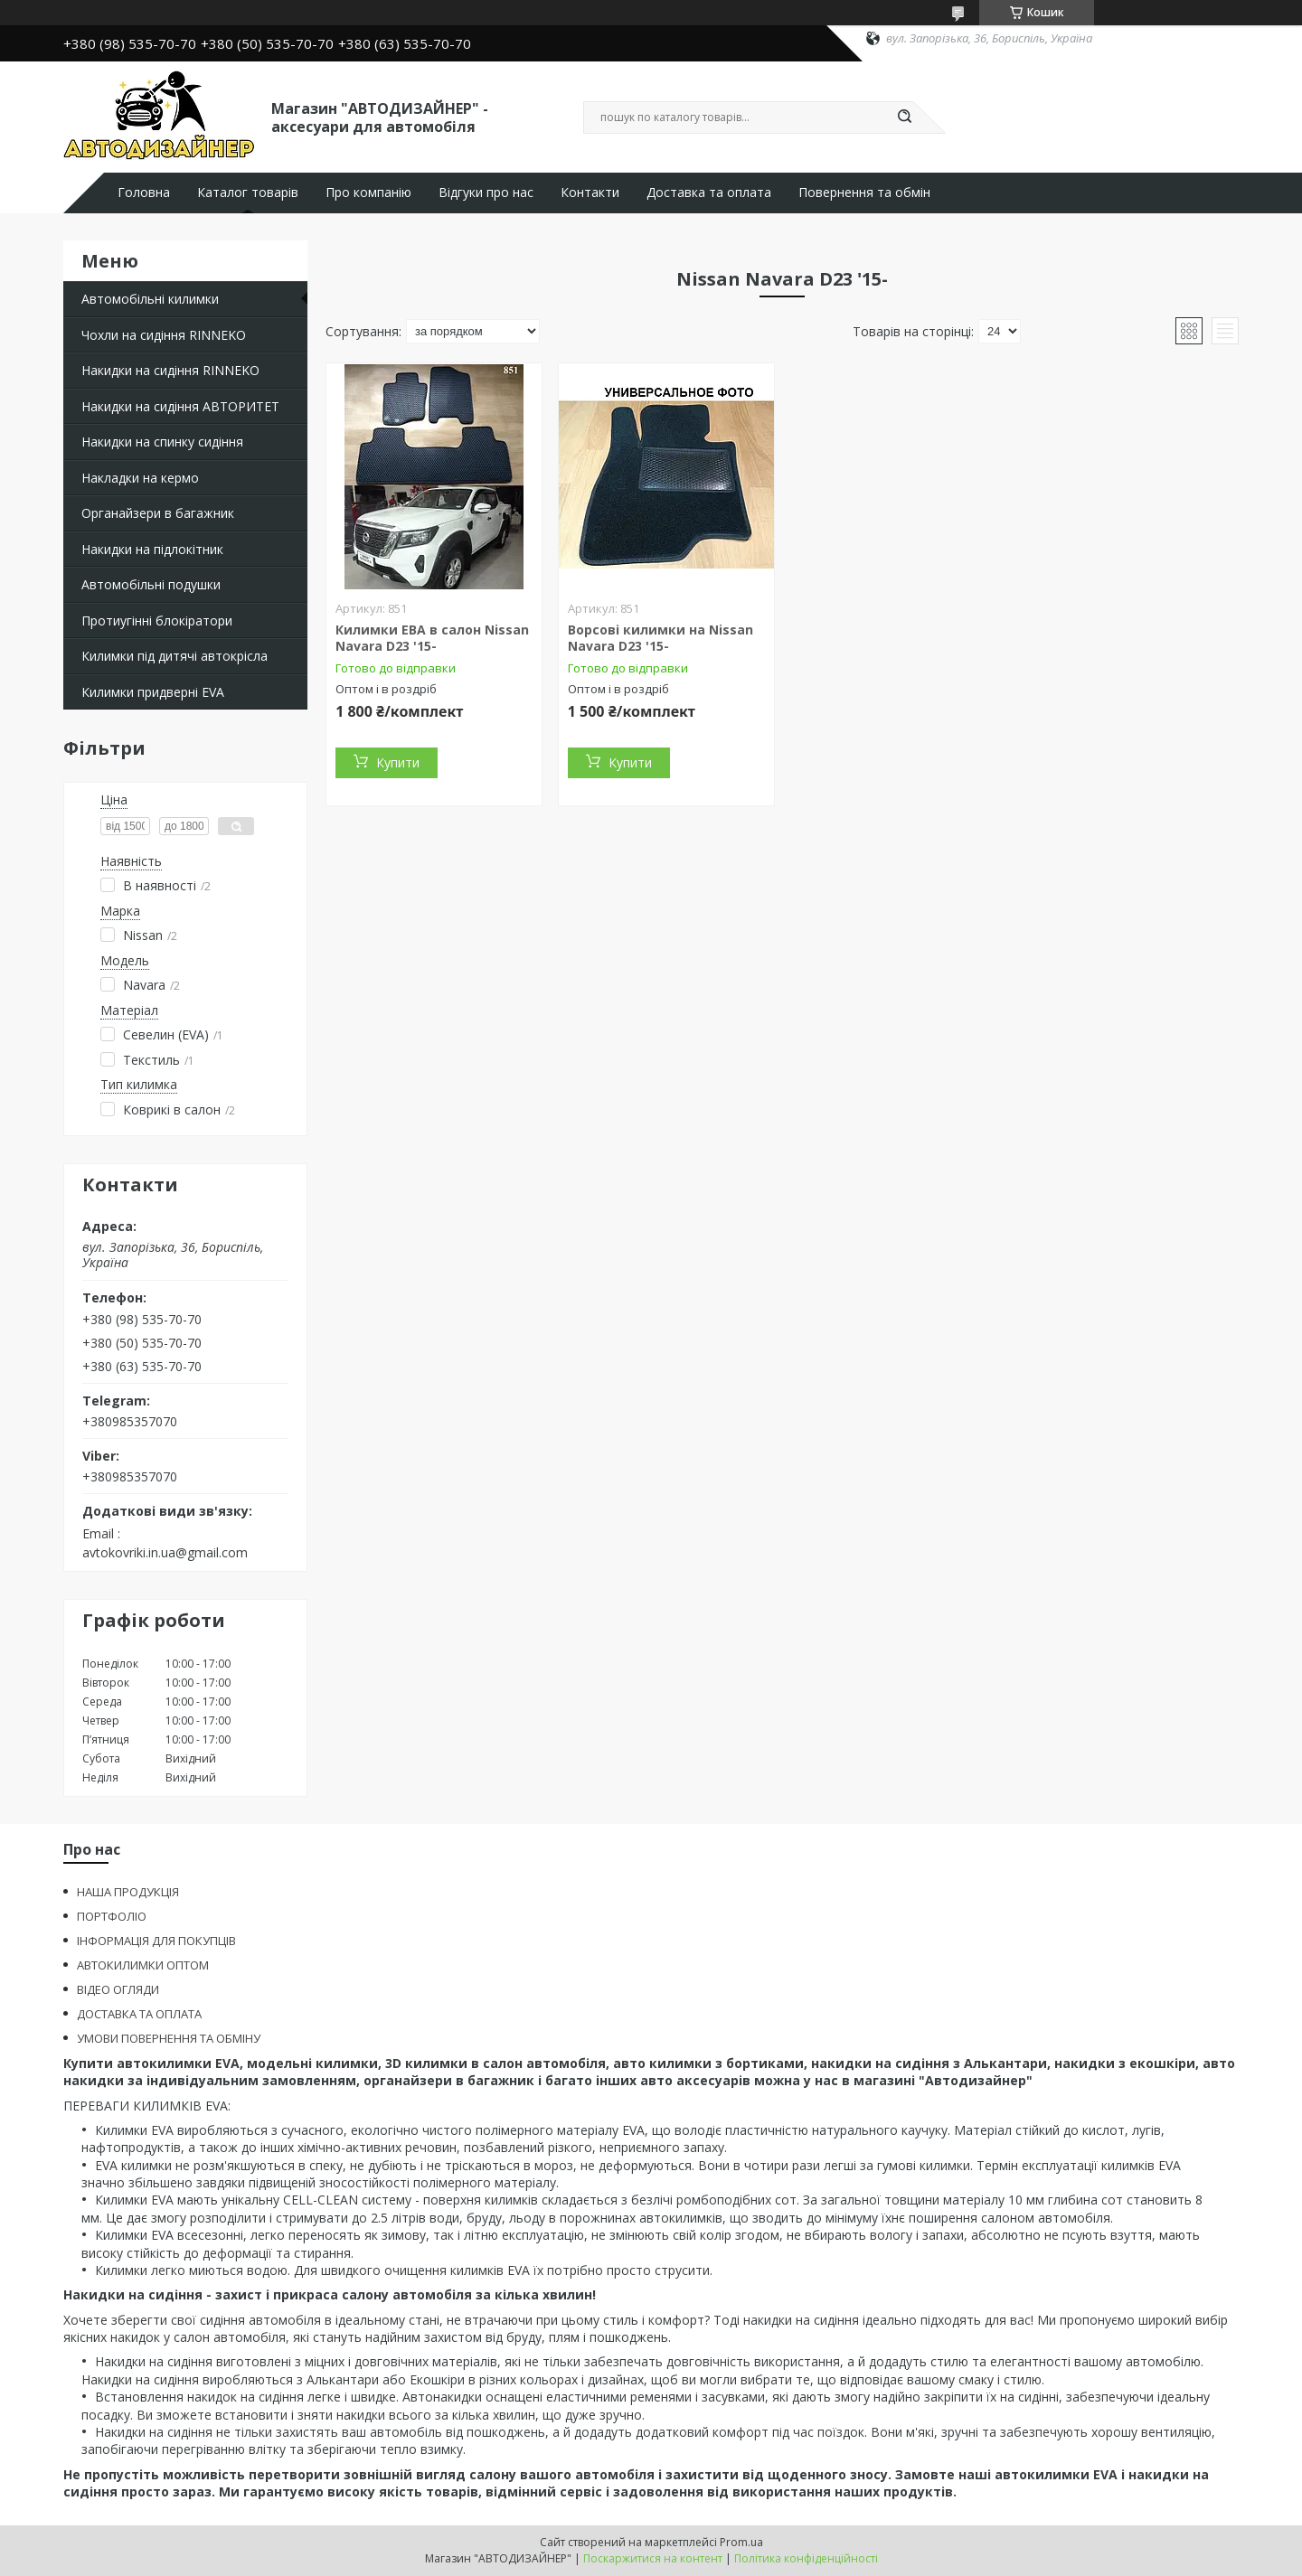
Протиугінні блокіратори (156, 620)
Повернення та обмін (864, 192)
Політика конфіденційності (806, 2558)
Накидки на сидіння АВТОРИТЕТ (180, 406)
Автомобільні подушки (151, 584)
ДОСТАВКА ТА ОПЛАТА (139, 2014)
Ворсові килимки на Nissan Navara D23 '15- (660, 637)
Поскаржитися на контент (652, 2558)
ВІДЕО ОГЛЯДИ (118, 1989)
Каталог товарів (247, 192)
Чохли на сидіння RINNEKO (163, 334)
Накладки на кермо (140, 477)
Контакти (590, 192)
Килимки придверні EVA (152, 691)
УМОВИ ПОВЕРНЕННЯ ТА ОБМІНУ (168, 2038)
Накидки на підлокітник (152, 549)
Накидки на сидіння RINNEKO (170, 370)
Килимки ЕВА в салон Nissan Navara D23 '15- (432, 637)
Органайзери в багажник (157, 513)
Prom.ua (741, 2542)
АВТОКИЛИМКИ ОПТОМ (143, 1965)
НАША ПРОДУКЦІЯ (128, 1892)
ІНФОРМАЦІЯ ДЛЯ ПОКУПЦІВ (156, 1940)
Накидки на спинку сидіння (162, 441)
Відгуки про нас (486, 192)
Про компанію (368, 192)
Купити (398, 762)
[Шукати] (904, 117)
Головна (144, 192)
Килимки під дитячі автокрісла (174, 655)
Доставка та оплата (708, 192)
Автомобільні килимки (150, 298)
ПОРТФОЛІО (111, 1916)
